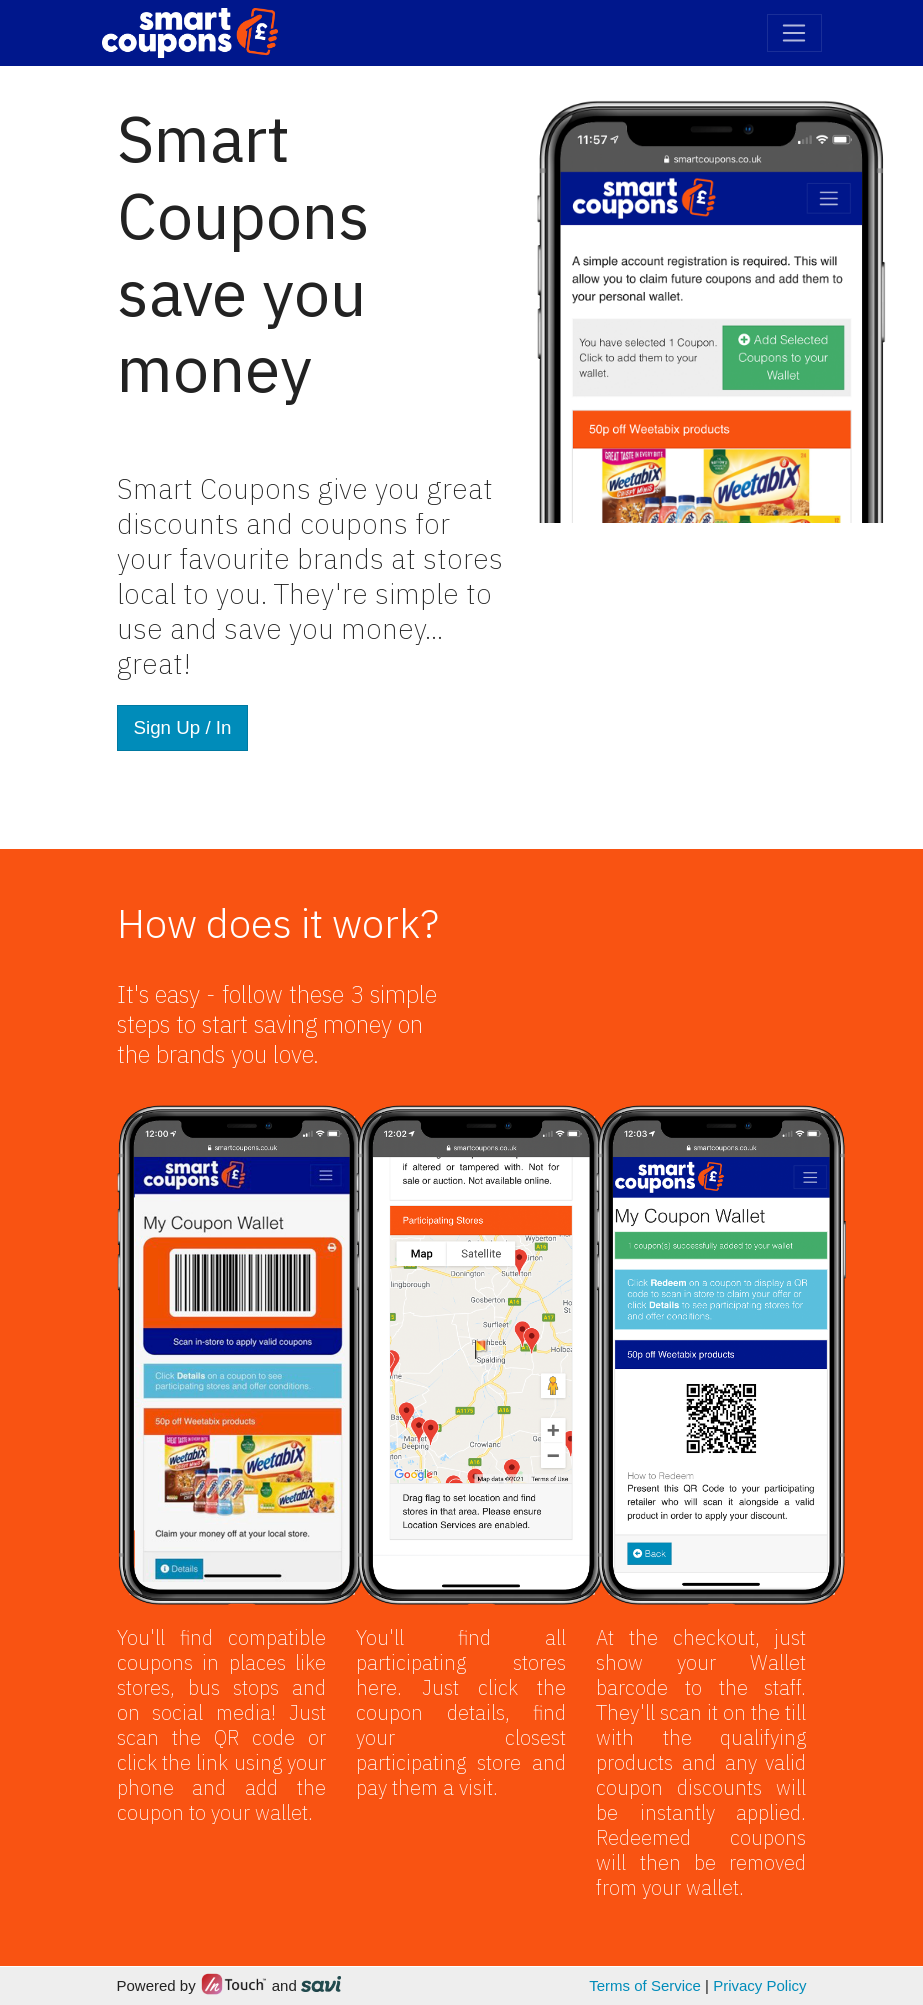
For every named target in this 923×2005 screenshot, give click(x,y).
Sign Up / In (183, 727)
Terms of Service (645, 1985)
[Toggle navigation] (794, 33)
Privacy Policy (759, 1985)
